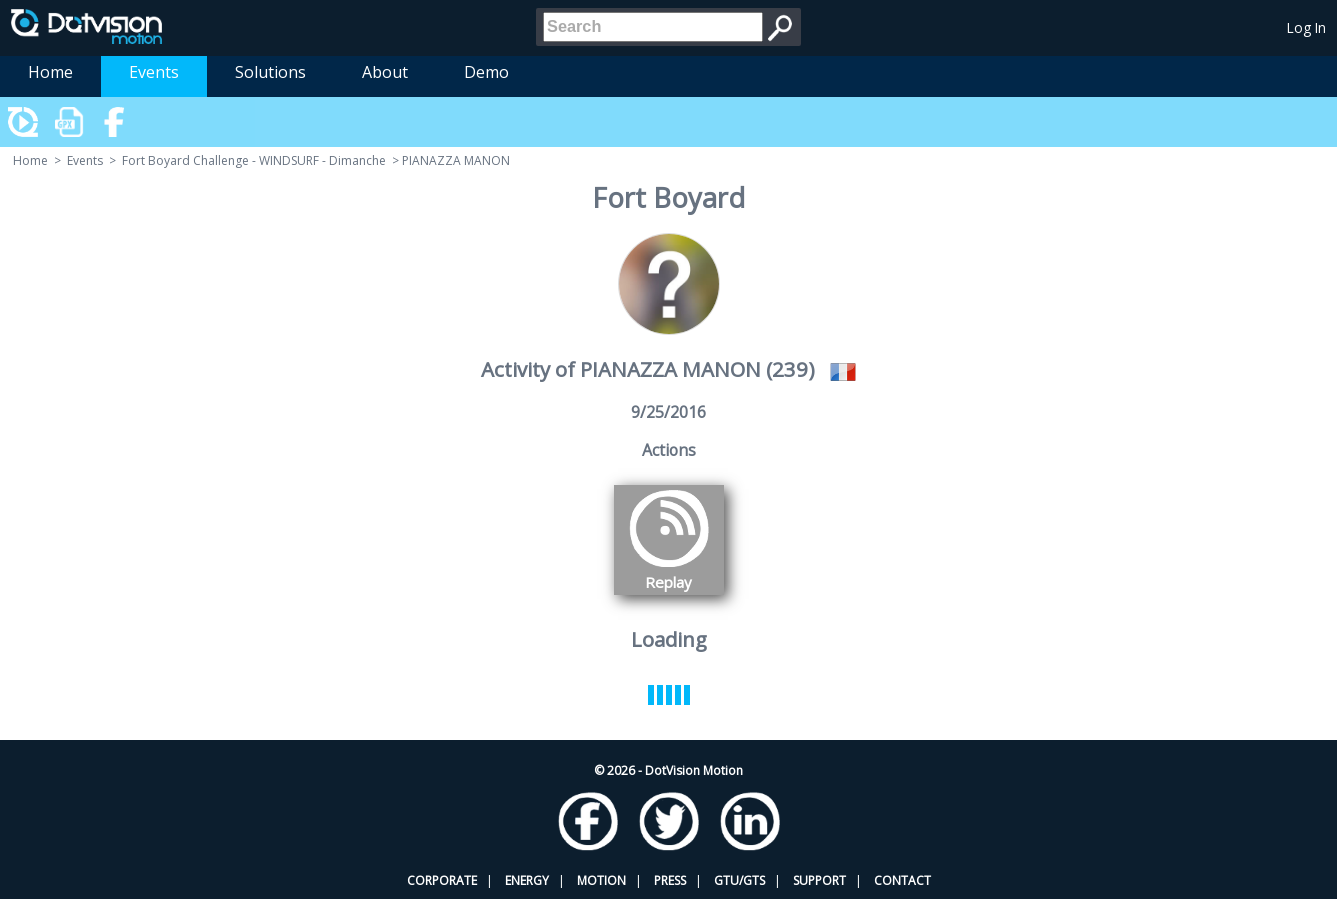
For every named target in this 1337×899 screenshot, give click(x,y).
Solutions (270, 72)
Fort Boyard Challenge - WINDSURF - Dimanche (254, 160)
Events (154, 72)
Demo (486, 72)
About (385, 72)
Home (50, 72)
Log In (1306, 27)
